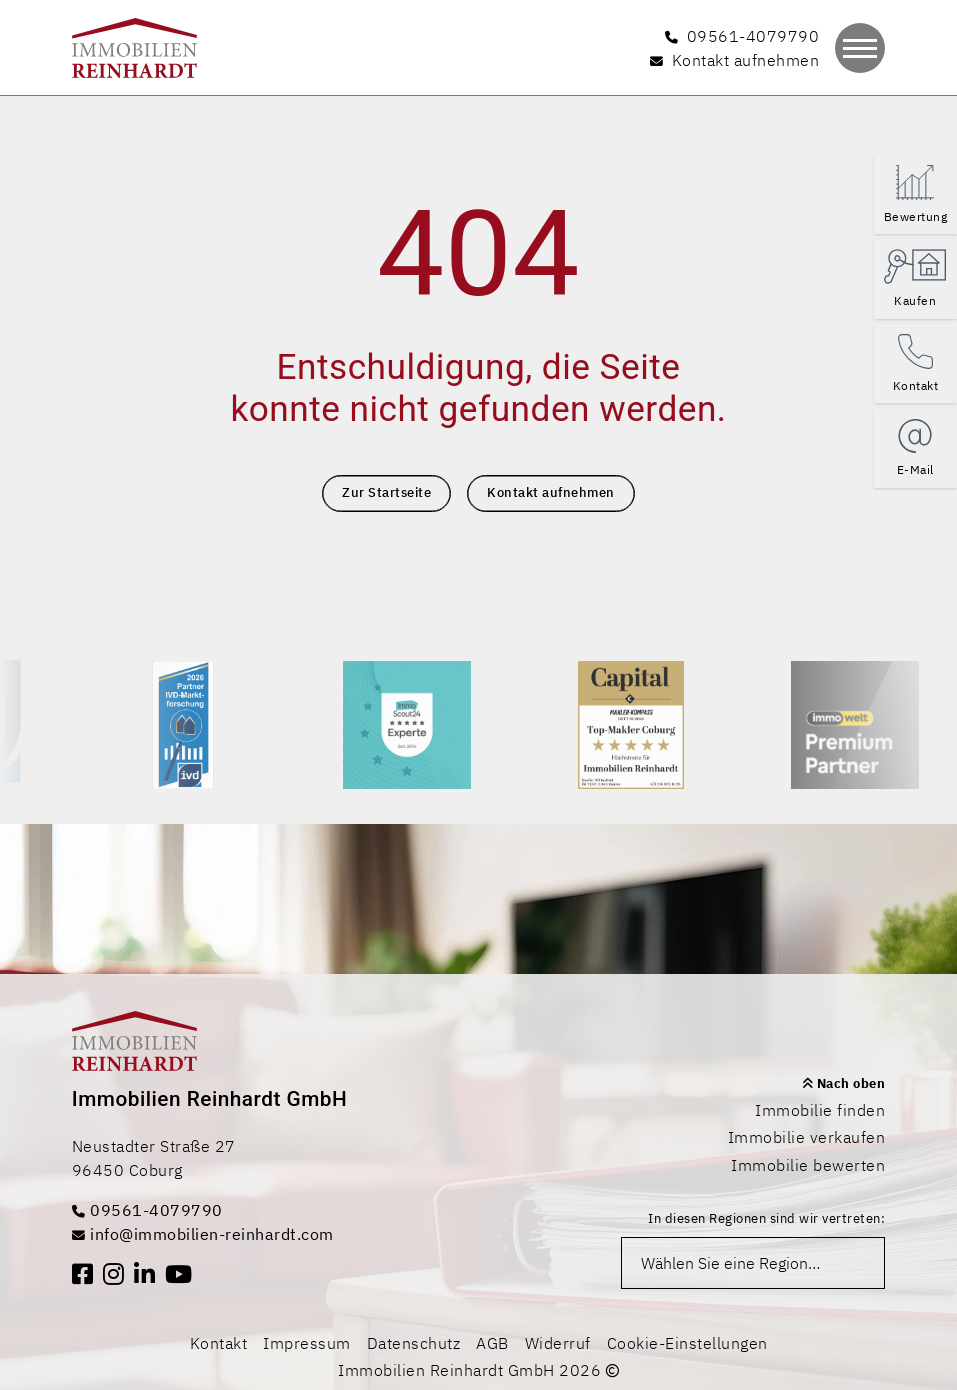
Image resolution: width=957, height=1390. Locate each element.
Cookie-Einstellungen (687, 1343)
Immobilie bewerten (808, 1165)
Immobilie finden (820, 1110)
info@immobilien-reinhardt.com (203, 1234)
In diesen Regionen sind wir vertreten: (766, 1218)
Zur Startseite (386, 492)
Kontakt (219, 1343)
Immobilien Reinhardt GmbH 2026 (478, 1370)
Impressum (307, 1343)
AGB (492, 1343)
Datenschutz (414, 1343)
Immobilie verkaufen (807, 1137)
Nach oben (844, 1083)
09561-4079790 (147, 1210)
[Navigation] (860, 48)
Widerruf (558, 1343)
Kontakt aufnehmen (551, 492)
